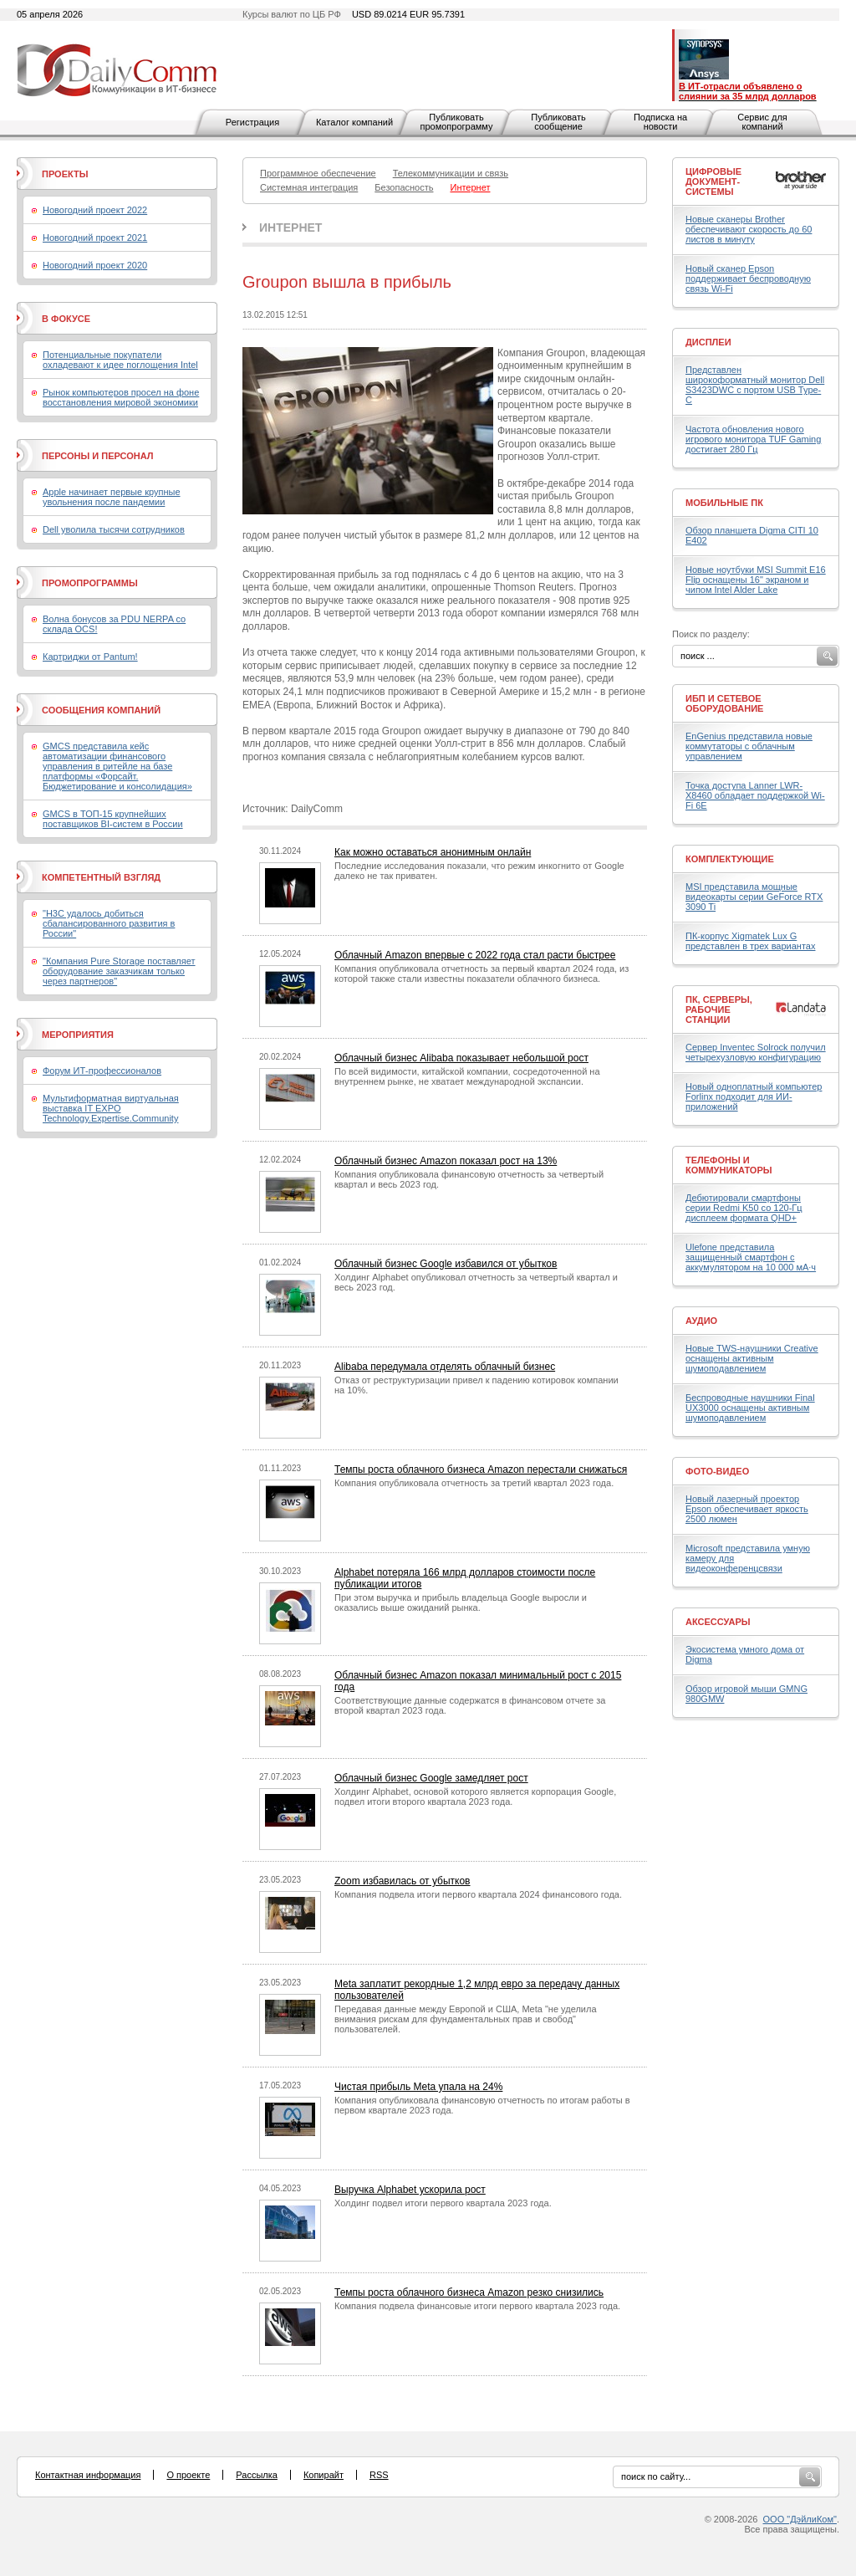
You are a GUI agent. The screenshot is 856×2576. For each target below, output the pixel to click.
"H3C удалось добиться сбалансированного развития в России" (109, 923)
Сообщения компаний (101, 710)
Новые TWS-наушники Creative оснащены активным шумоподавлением (751, 1358)
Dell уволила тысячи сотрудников (114, 529)
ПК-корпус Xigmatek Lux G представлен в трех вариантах (750, 941)
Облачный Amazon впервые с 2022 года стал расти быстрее (474, 955)
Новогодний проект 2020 (95, 265)
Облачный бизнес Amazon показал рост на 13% (445, 1161)
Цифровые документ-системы (713, 181)
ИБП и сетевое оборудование (724, 703)
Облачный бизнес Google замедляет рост (431, 1778)
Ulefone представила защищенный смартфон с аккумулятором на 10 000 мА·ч (750, 1257)
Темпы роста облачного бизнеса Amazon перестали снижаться (480, 1469)
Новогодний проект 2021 (95, 238)
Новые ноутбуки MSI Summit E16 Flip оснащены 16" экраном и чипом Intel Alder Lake (755, 580)
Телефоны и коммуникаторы (728, 1165)
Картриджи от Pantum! (90, 657)
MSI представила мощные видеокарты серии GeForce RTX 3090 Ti (754, 897)
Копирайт (323, 2475)
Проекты (65, 174)
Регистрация (252, 122)
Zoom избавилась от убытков (402, 1881)
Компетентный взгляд (101, 877)
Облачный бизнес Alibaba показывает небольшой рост (461, 1058)
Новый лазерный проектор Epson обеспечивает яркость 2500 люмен (746, 1509)
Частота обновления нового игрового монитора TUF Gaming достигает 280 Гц (753, 439)
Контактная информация (87, 2475)
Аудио (701, 1321)
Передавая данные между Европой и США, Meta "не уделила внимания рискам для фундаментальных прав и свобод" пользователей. (465, 2019)
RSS (379, 2475)
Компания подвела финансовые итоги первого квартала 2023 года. (477, 2306)
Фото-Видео (717, 1471)
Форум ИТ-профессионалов (102, 1071)
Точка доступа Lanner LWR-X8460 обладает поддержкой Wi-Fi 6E (755, 795)
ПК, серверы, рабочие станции (718, 1009)
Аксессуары (718, 1622)
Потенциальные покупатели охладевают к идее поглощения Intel (120, 360)
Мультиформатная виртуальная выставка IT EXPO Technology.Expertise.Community (111, 1108)
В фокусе (66, 319)
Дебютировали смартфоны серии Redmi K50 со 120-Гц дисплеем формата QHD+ (743, 1208)
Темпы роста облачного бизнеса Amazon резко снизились (469, 2292)
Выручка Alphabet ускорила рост (410, 2189)
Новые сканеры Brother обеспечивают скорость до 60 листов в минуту (748, 229)
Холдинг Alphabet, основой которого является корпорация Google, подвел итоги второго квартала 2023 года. (475, 1796)
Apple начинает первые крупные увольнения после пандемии (112, 497)
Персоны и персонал (98, 456)
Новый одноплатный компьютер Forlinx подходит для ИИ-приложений (753, 1096)
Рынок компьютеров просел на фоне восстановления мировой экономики (121, 397)
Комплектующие (729, 859)
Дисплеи (708, 342)
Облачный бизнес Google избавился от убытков (445, 1264)
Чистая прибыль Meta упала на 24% (418, 2087)
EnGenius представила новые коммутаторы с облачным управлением (749, 746)
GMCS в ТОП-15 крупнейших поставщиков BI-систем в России (113, 819)
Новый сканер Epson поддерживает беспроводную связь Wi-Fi (748, 278)
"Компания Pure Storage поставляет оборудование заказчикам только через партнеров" (119, 971)
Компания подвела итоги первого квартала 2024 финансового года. (478, 1894)
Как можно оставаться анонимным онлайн (432, 852)
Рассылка (257, 2475)
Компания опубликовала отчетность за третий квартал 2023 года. (474, 1483)
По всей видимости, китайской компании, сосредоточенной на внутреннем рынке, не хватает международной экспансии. (467, 1076)
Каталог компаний (354, 122)
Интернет (290, 227)
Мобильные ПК (724, 503)
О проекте (188, 2475)
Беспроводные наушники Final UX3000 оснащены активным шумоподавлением (750, 1408)
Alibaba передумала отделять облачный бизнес (444, 1366)
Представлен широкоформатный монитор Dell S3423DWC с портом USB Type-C (754, 385)
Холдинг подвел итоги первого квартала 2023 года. (443, 2203)
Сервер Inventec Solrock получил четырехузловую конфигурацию (755, 1052)
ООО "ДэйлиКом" (800, 2519)
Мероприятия (78, 1035)
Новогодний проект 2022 (95, 210)
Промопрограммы (90, 583)
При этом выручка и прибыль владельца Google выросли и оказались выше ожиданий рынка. (460, 1602)
